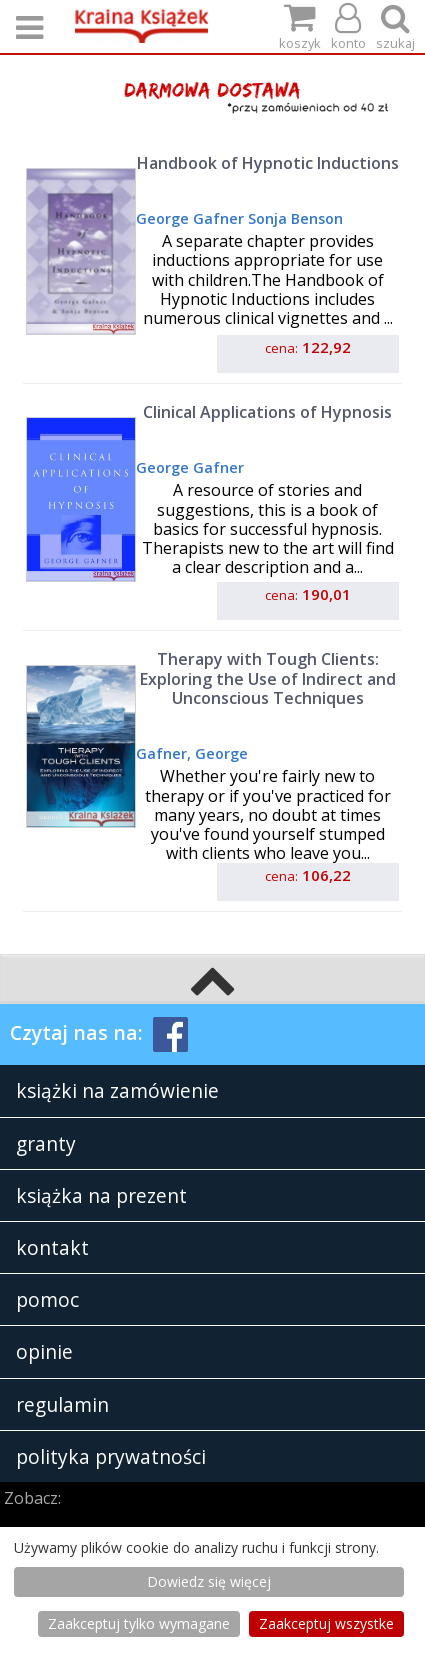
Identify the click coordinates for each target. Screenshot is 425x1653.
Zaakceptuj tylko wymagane (139, 1623)
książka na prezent (101, 1195)
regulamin (62, 1404)
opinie (44, 1351)
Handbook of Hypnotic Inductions (268, 163)
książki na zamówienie (117, 1090)
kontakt (52, 1247)
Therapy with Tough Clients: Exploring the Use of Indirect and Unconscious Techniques (268, 678)
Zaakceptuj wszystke (326, 1623)
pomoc (47, 1299)
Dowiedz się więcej (209, 1581)
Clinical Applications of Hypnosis (267, 412)
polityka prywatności (111, 1456)
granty (46, 1143)
